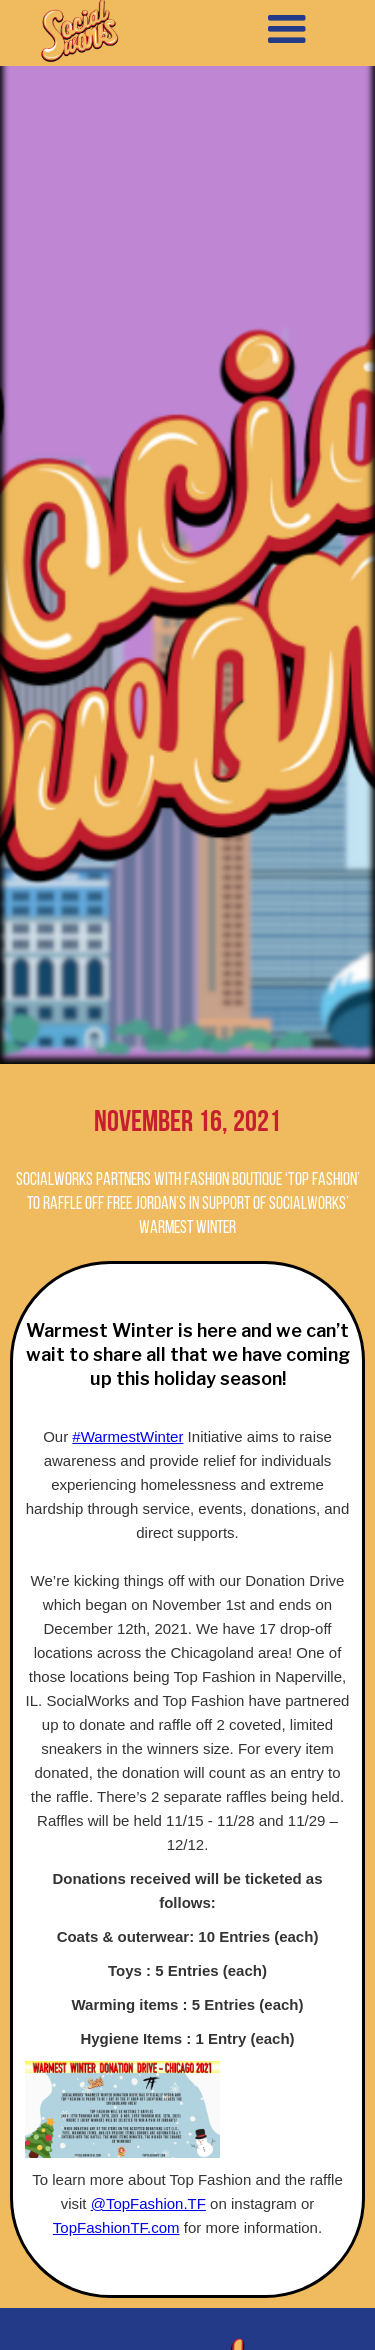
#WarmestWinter (127, 1436)
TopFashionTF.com (116, 2227)
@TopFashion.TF (148, 2203)
